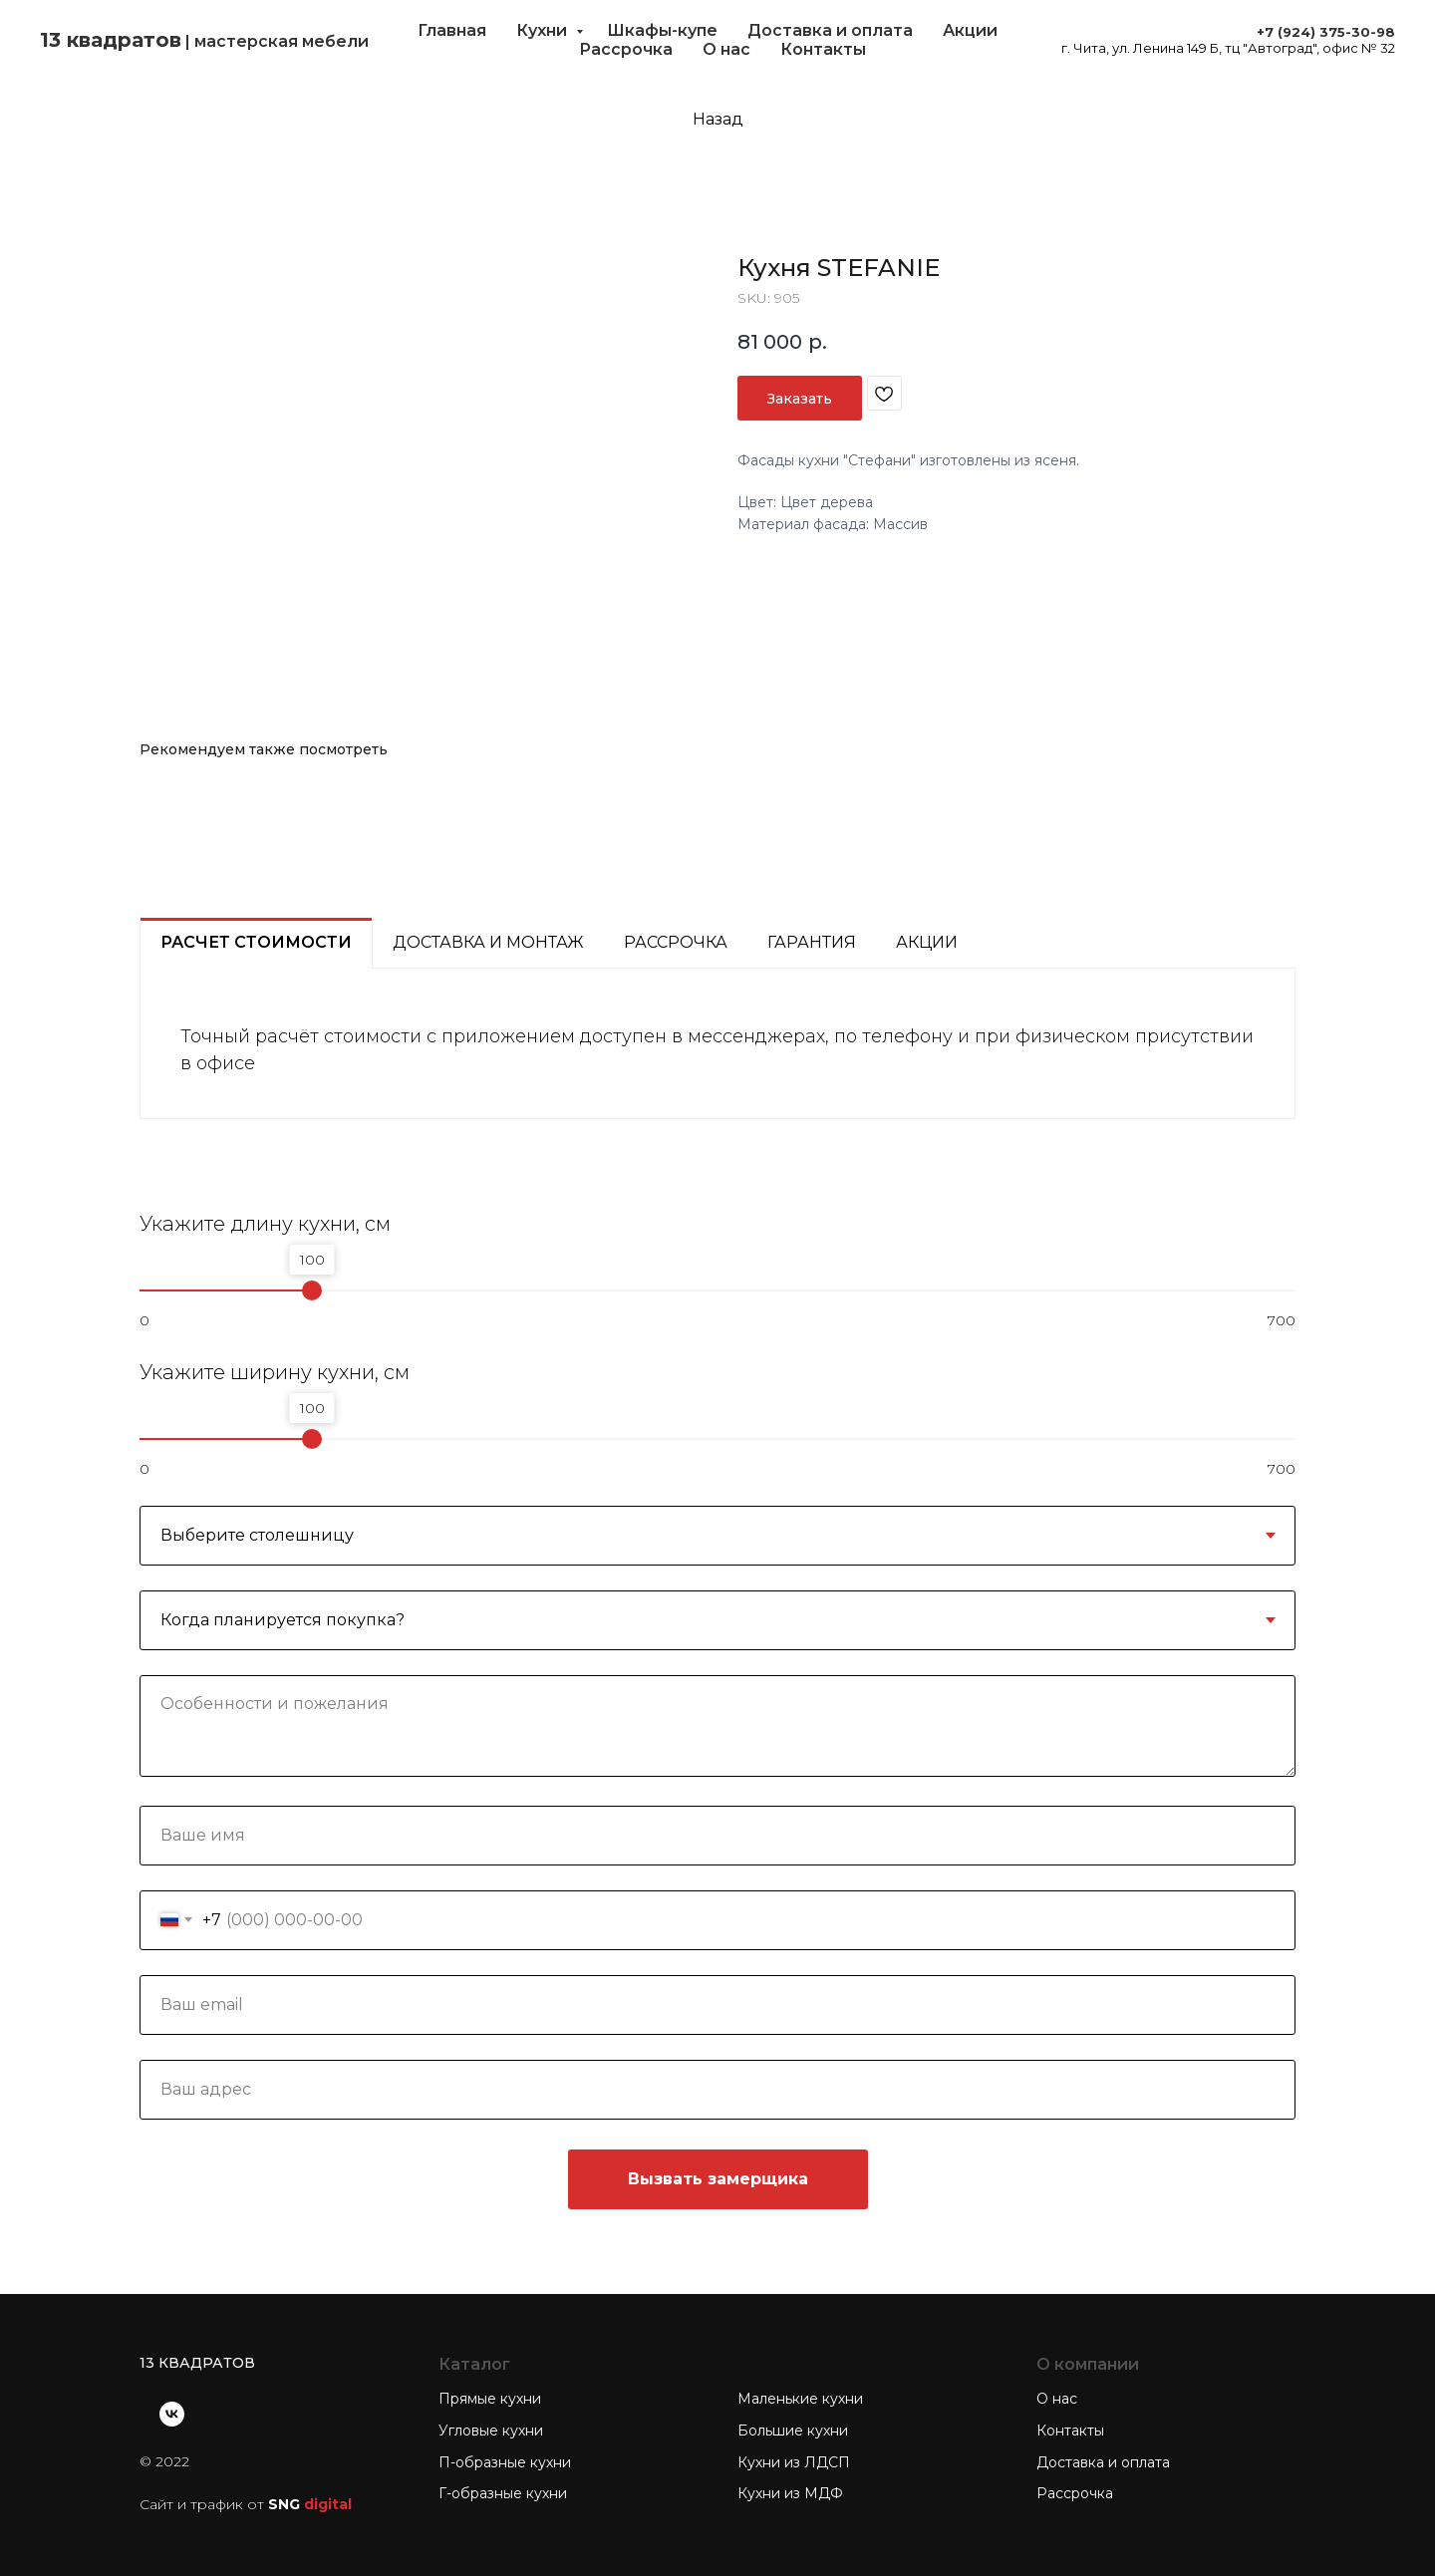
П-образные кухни (504, 2462)
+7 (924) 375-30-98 (1326, 32)
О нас (726, 49)
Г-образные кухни (502, 2493)
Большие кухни (792, 2430)
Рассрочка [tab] (675, 942)
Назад (718, 119)
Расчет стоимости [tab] (256, 942)
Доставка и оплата (830, 30)
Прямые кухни (489, 2399)
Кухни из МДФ (790, 2493)
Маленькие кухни (800, 2399)
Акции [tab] (927, 942)
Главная (452, 30)
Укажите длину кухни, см (265, 1224)
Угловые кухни (490, 2430)
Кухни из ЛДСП (793, 2462)
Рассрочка (626, 49)
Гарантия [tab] (811, 942)
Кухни (543, 30)
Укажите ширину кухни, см (275, 1372)
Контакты (823, 49)
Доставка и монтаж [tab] (488, 942)
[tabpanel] (717, 1044)
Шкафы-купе (662, 30)
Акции (970, 30)
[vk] (171, 2414)
